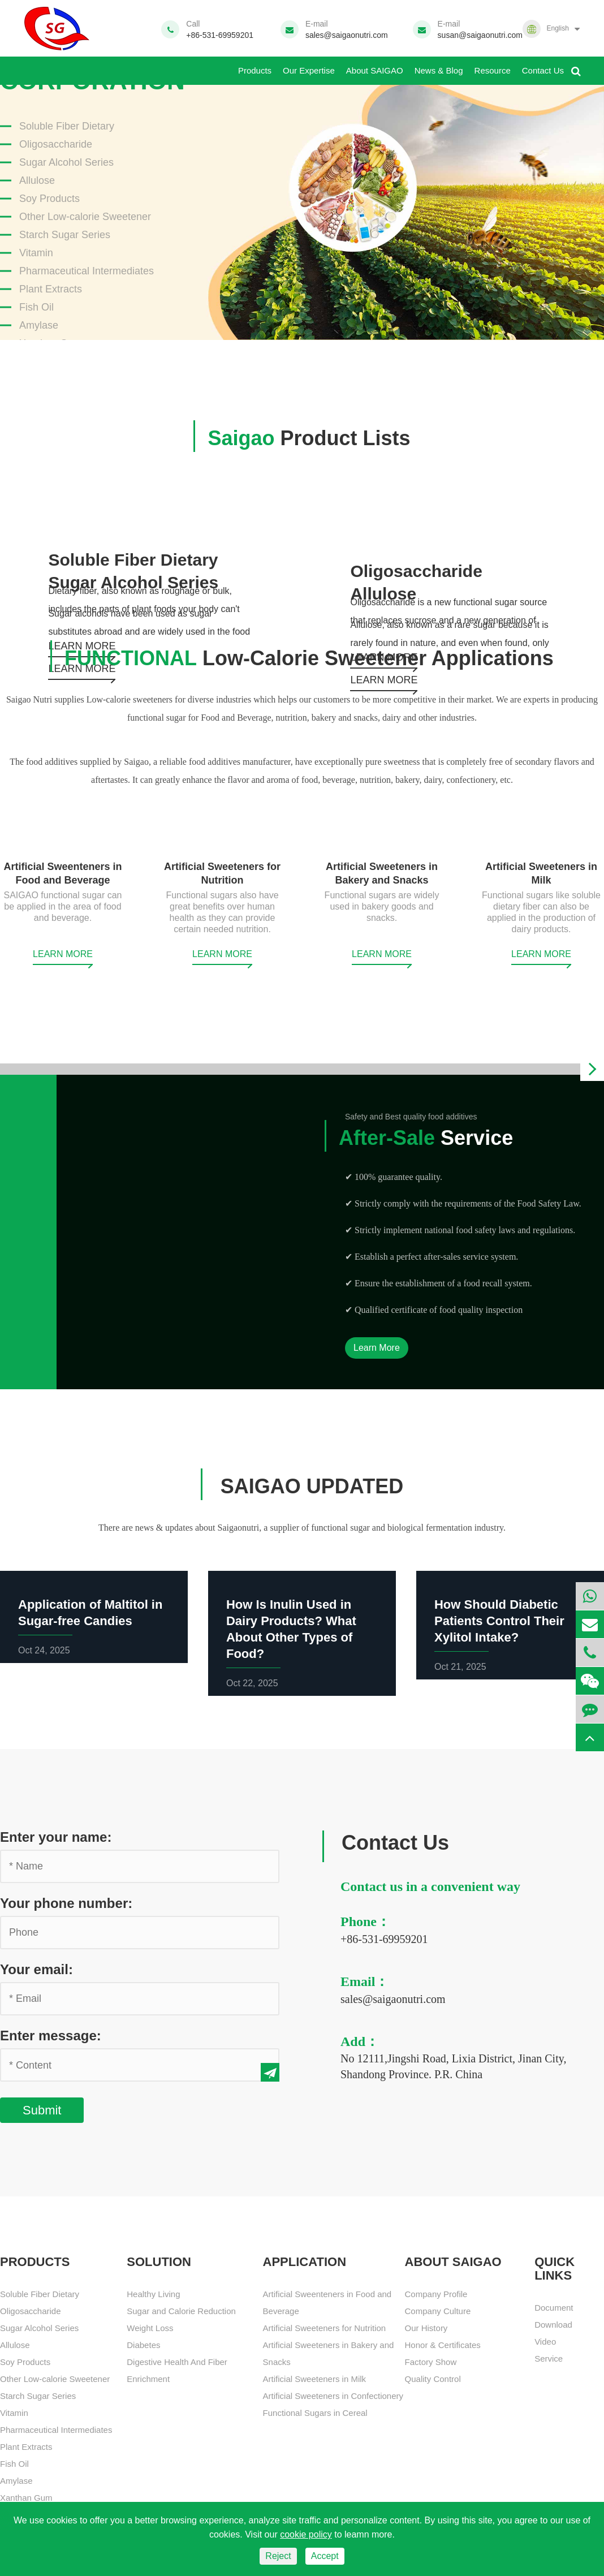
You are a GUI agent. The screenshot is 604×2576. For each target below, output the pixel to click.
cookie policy (306, 2534)
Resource (492, 66)
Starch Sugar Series (64, 234)
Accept (325, 2556)
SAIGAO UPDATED (309, 1486)
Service (419, 1138)
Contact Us (543, 66)
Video (545, 2341)
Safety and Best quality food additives (411, 1116)
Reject (278, 2556)
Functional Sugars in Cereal (315, 2413)
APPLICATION (304, 2262)
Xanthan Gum (26, 2497)
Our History (426, 2328)
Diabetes (143, 2345)
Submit (42, 2110)
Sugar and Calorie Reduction (181, 2311)
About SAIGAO (374, 66)
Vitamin (36, 253)
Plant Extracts (50, 289)
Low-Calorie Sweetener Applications (302, 658)
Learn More (376, 1347)
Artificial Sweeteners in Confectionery (333, 2396)
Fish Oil (36, 307)
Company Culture (438, 2311)
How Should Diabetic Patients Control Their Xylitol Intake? (499, 1620)
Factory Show (431, 2362)
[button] (592, 1069)
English (557, 28)
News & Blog (439, 66)
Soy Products (49, 198)
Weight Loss (150, 2328)
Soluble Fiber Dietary (66, 126)
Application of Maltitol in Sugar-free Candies (90, 1612)
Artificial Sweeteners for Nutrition (324, 2328)
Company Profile (436, 2294)
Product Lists (301, 438)
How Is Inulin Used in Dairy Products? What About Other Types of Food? (291, 1629)
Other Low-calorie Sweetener (85, 216)
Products (254, 66)
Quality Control (433, 2379)
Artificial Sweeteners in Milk (314, 2379)
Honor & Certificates (443, 2345)
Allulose (37, 180)
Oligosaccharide (55, 144)
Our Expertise (309, 66)
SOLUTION (159, 2262)
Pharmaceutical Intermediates (86, 271)
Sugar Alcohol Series (66, 162)
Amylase (38, 325)
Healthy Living (153, 2294)
